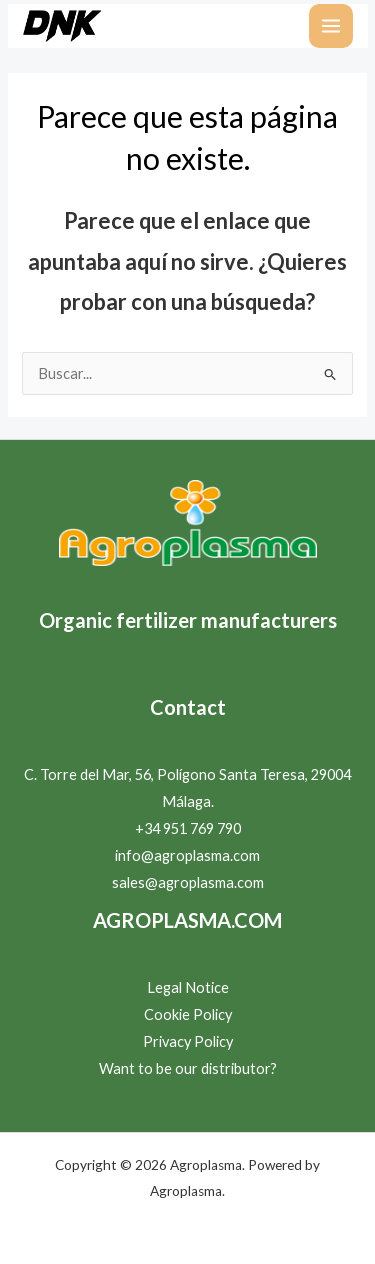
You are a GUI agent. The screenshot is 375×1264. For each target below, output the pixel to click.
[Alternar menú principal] (331, 26)
